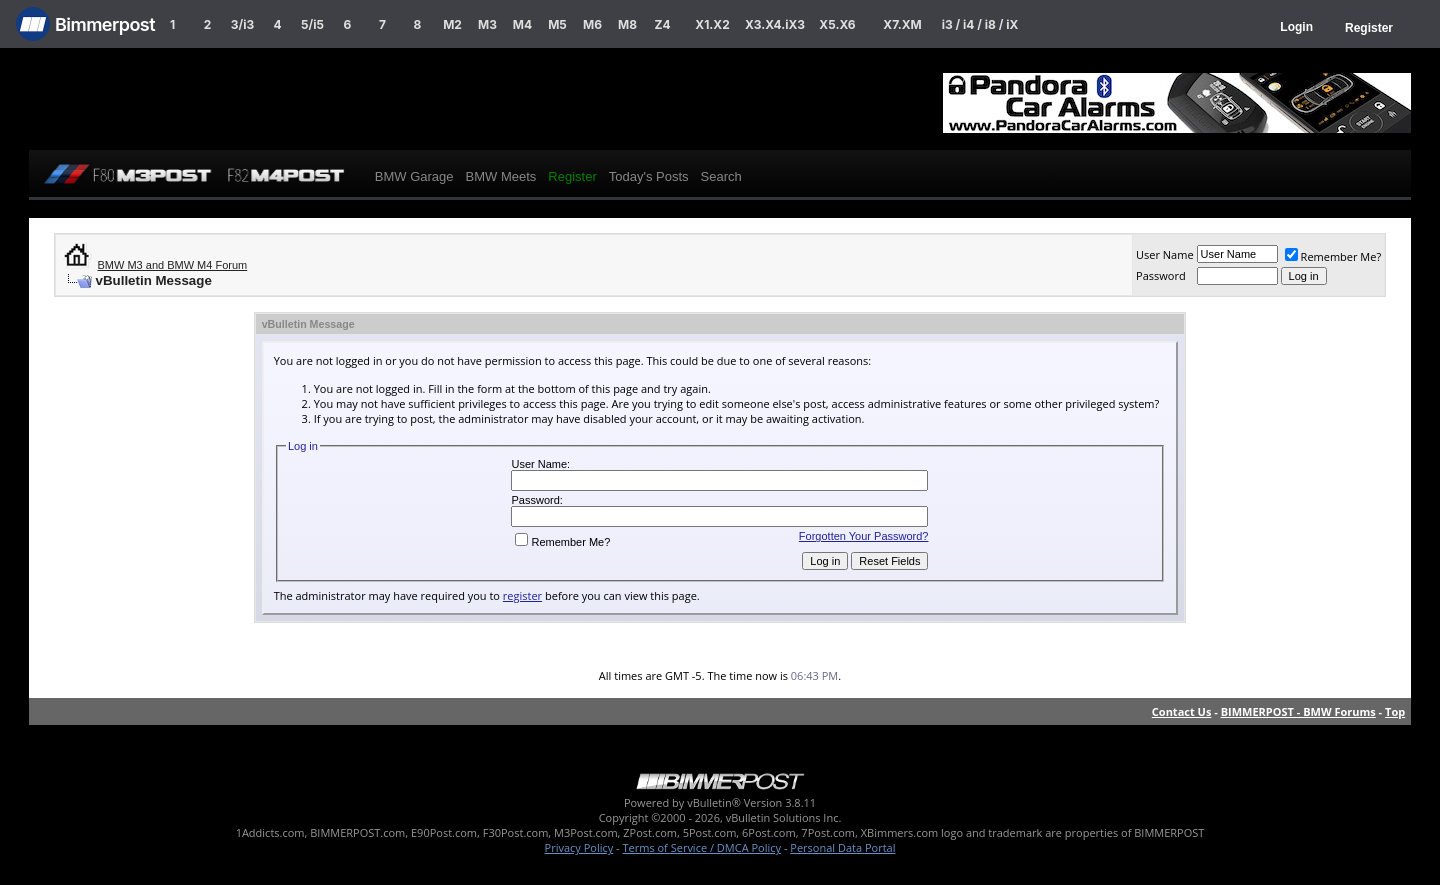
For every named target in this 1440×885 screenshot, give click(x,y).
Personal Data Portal (842, 847)
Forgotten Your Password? (864, 536)
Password (1161, 275)
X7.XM (902, 24)
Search (721, 176)
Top (1395, 711)
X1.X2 (712, 24)
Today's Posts (649, 176)
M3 (487, 24)
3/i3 (242, 24)
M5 (557, 24)
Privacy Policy (579, 847)
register (522, 595)
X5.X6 (837, 24)
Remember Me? (1333, 256)
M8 (627, 24)
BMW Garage (414, 176)
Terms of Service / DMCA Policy (701, 847)
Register (1369, 28)
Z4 (662, 24)
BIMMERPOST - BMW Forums (1298, 711)
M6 (592, 24)
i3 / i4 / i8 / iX (980, 24)
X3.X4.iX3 (775, 24)
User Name (1165, 254)
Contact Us (1182, 711)
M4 (522, 24)
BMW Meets (501, 176)
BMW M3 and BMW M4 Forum (173, 265)
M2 (452, 24)
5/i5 (312, 24)
